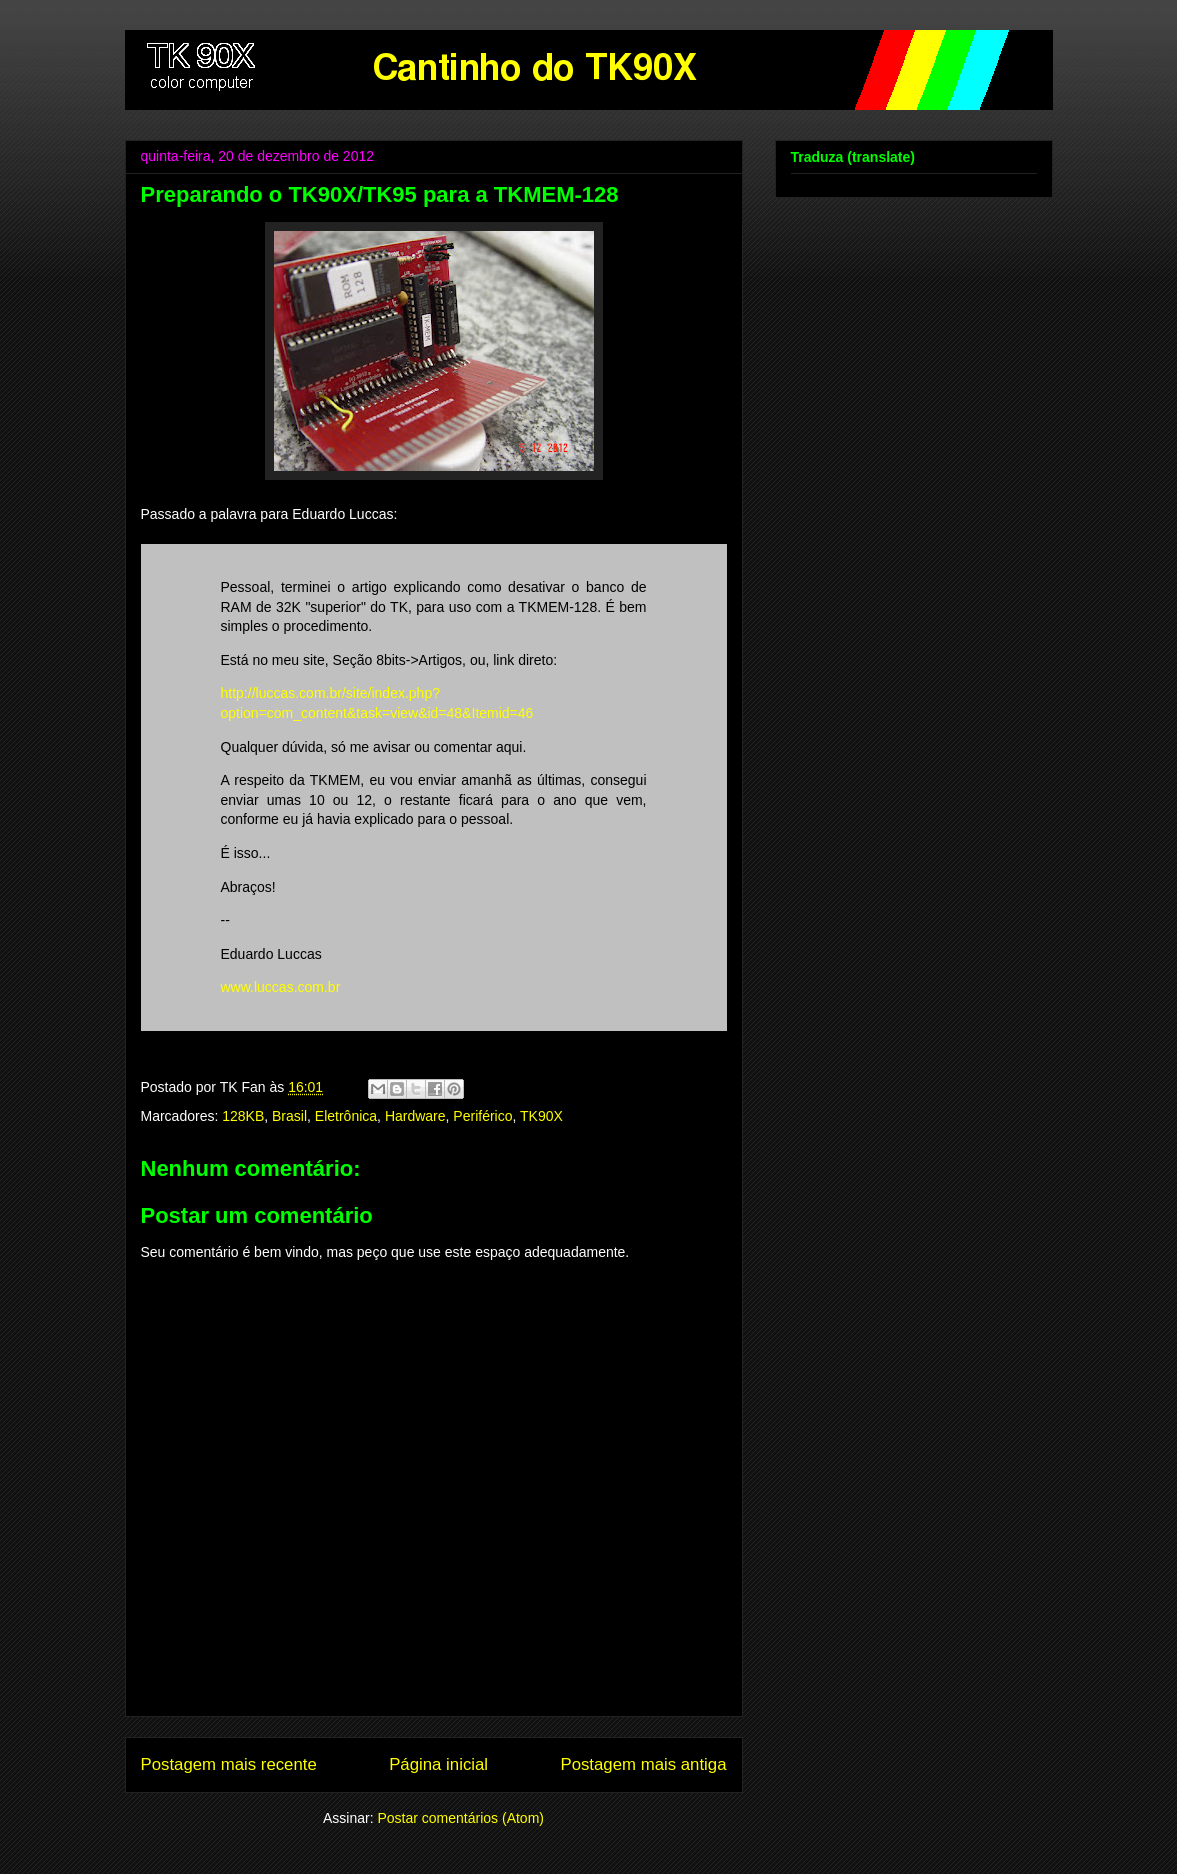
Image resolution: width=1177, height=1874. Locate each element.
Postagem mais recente (229, 1764)
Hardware (415, 1116)
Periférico (482, 1116)
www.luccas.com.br (281, 987)
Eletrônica (346, 1116)
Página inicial (438, 1764)
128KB (243, 1116)
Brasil (289, 1116)
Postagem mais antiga (643, 1764)
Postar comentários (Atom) (460, 1818)
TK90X (541, 1116)
